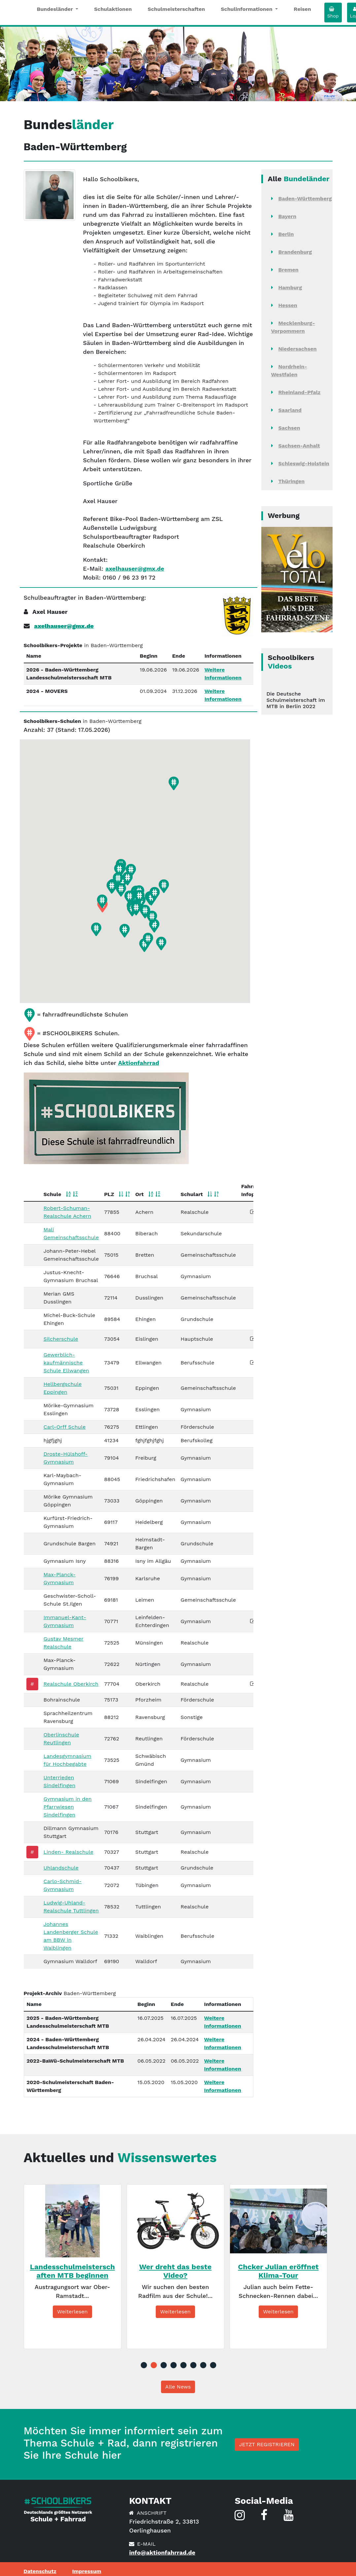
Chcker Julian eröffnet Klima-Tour (278, 2271)
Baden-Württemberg (305, 198)
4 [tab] (173, 2365)
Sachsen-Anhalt (299, 446)
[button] (173, 783)
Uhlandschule (61, 1868)
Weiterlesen (72, 2311)
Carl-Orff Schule (65, 1427)
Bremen (288, 270)
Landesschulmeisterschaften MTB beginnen (72, 2271)
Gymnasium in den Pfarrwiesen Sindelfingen (68, 1807)
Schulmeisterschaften (176, 9)
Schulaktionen (113, 9)
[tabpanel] (72, 2266)
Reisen (302, 9)
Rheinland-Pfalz (299, 392)
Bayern (287, 216)
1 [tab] (143, 2365)
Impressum (86, 2571)
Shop (333, 12)
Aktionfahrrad (138, 1062)
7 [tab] (203, 2365)
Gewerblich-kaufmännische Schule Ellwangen (66, 1363)
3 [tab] (163, 2365)
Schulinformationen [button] (247, 9)
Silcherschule (61, 1339)
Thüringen (291, 481)
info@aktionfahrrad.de (162, 2552)
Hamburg (290, 287)
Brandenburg (295, 252)
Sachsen (289, 428)
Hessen (287, 305)
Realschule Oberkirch (71, 1684)
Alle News (178, 2387)
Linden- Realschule (68, 1852)
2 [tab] (153, 2365)
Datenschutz (40, 2571)
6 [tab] (193, 2365)
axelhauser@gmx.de (134, 568)
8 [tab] (213, 2365)
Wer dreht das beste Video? (175, 2271)
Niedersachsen (297, 349)
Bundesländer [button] (56, 9)
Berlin (286, 234)
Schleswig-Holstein (303, 463)
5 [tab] (183, 2365)
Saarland (290, 410)
